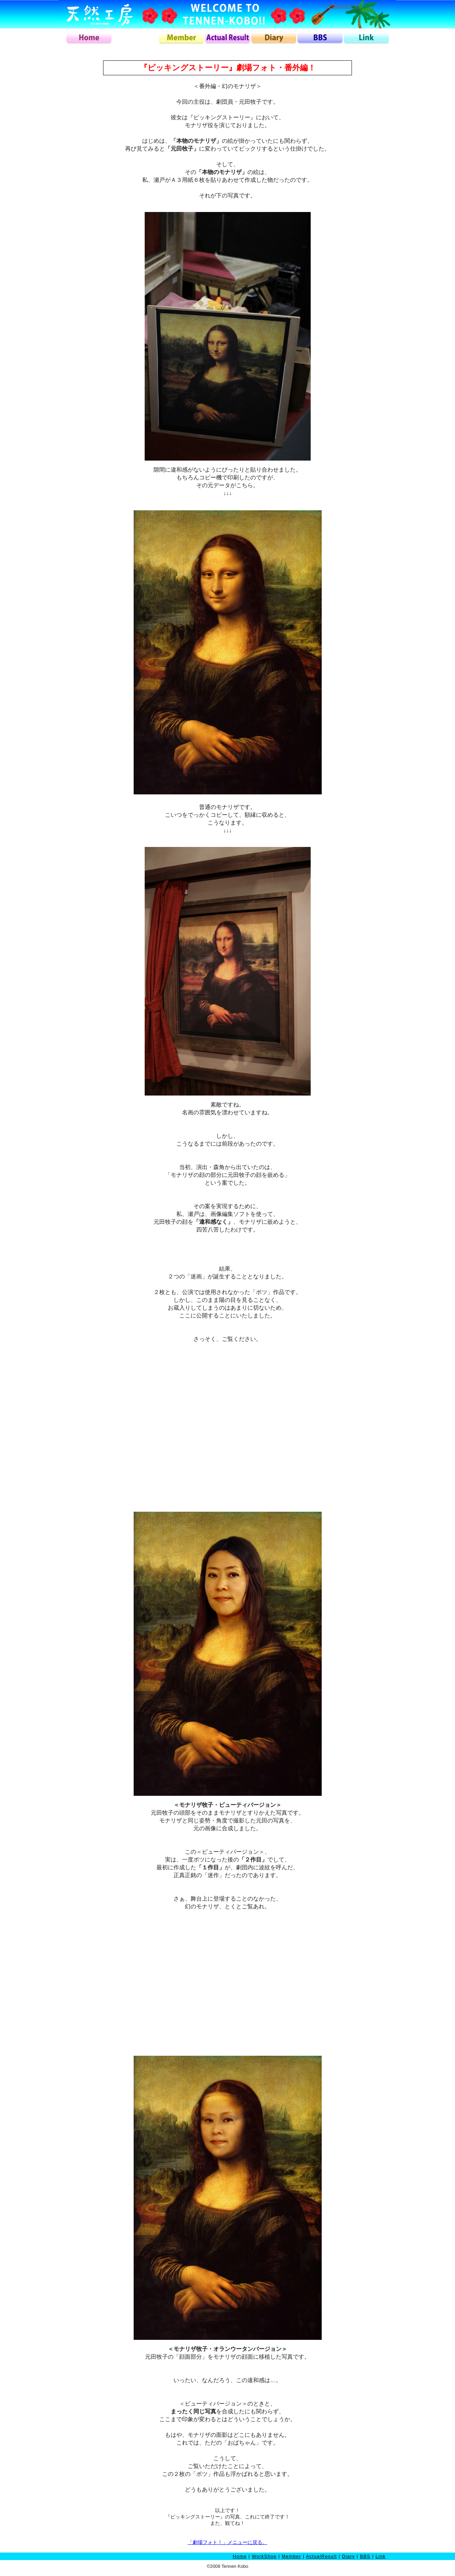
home (89, 38)
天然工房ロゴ (99, 14)
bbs (320, 38)
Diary (348, 2556)
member (181, 38)
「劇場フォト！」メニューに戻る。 (227, 2542)
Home (240, 2556)
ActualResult (321, 2556)
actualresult (227, 38)
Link (380, 2556)
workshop (135, 38)
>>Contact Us (343, 6)
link (366, 38)
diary (274, 38)
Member (291, 2556)
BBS (365, 2556)
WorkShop (264, 2556)
